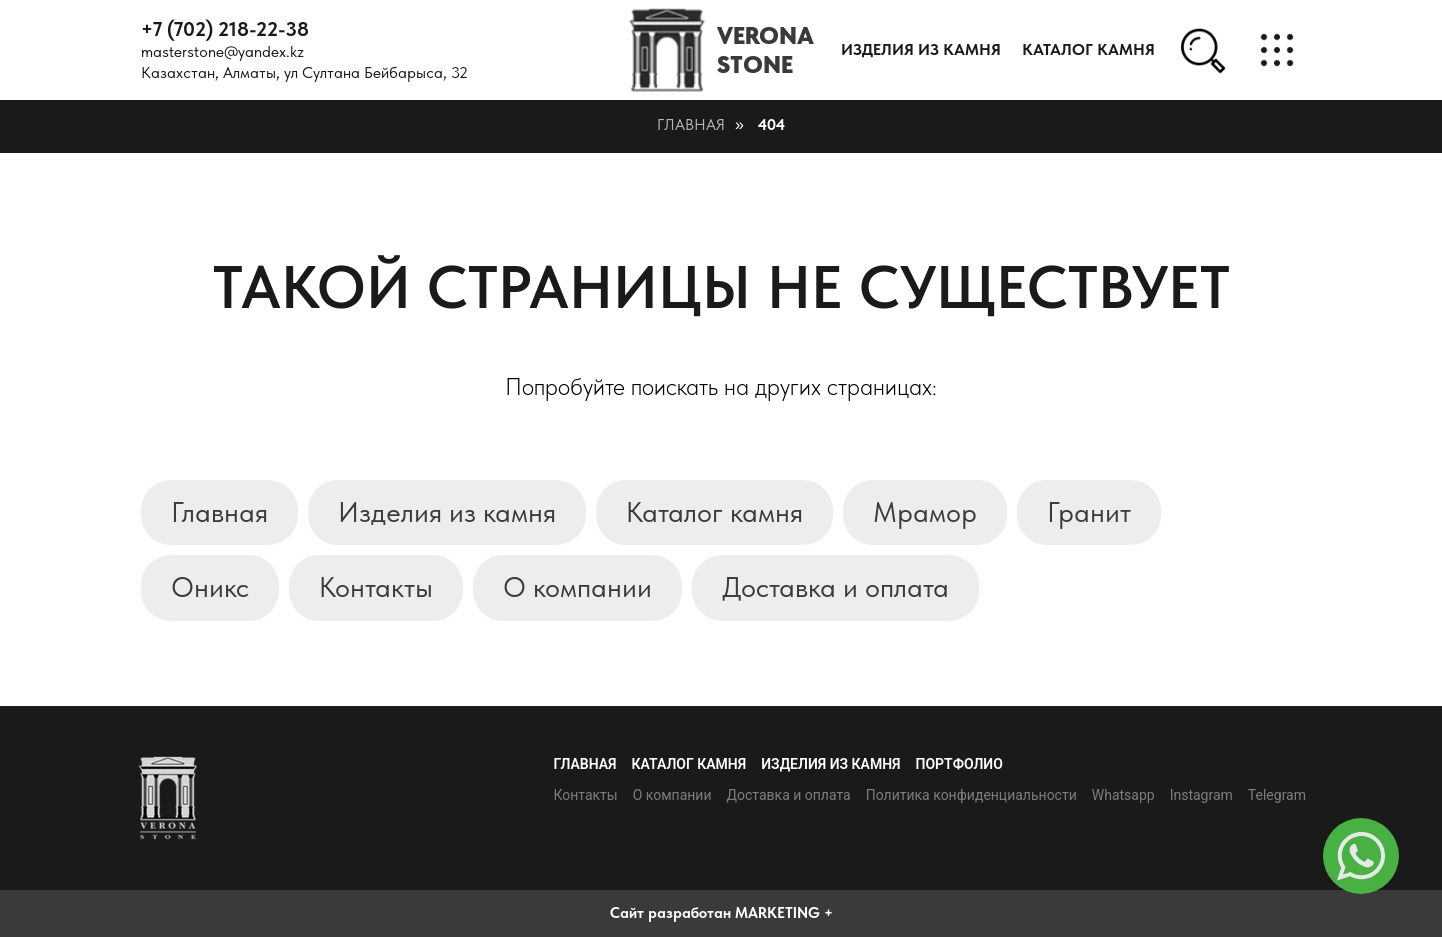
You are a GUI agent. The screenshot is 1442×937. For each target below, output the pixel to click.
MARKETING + (784, 913)
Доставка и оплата (835, 587)
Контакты (376, 587)
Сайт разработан (670, 913)
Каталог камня (714, 512)
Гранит (1089, 512)
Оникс (210, 587)
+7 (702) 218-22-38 (225, 29)
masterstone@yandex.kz (222, 51)
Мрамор (925, 512)
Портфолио (959, 764)
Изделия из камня (921, 49)
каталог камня (1088, 49)
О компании (577, 587)
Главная (691, 124)
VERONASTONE (765, 50)
